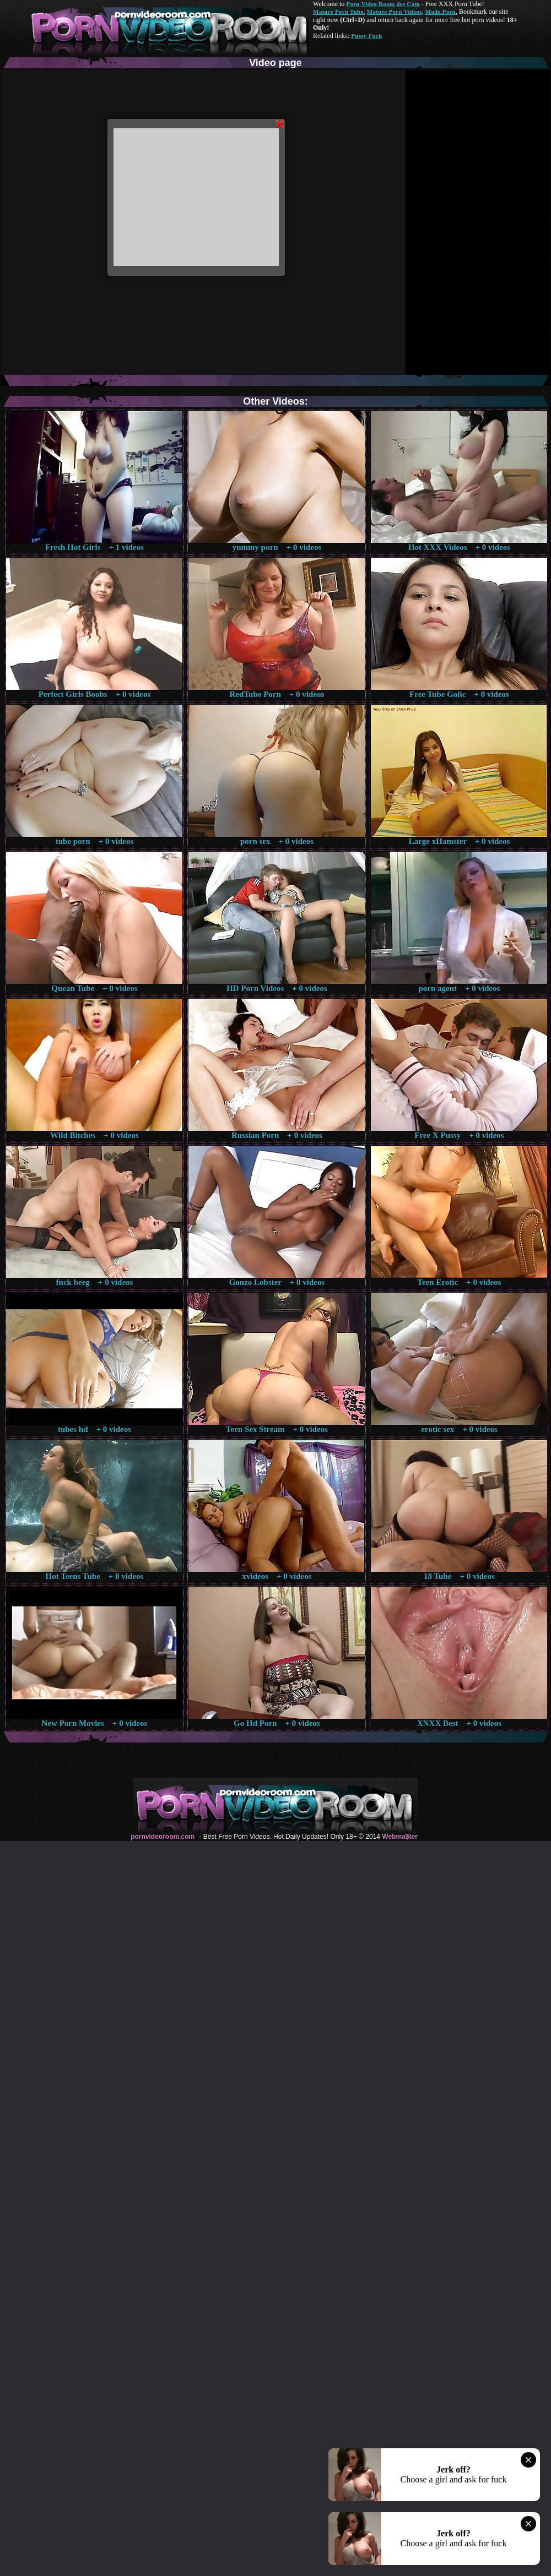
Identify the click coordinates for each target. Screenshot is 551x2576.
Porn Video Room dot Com (382, 4)
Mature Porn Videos (394, 11)
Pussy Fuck (366, 35)
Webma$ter (399, 1836)
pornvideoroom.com (163, 1836)
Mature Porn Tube (338, 11)
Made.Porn (440, 11)
